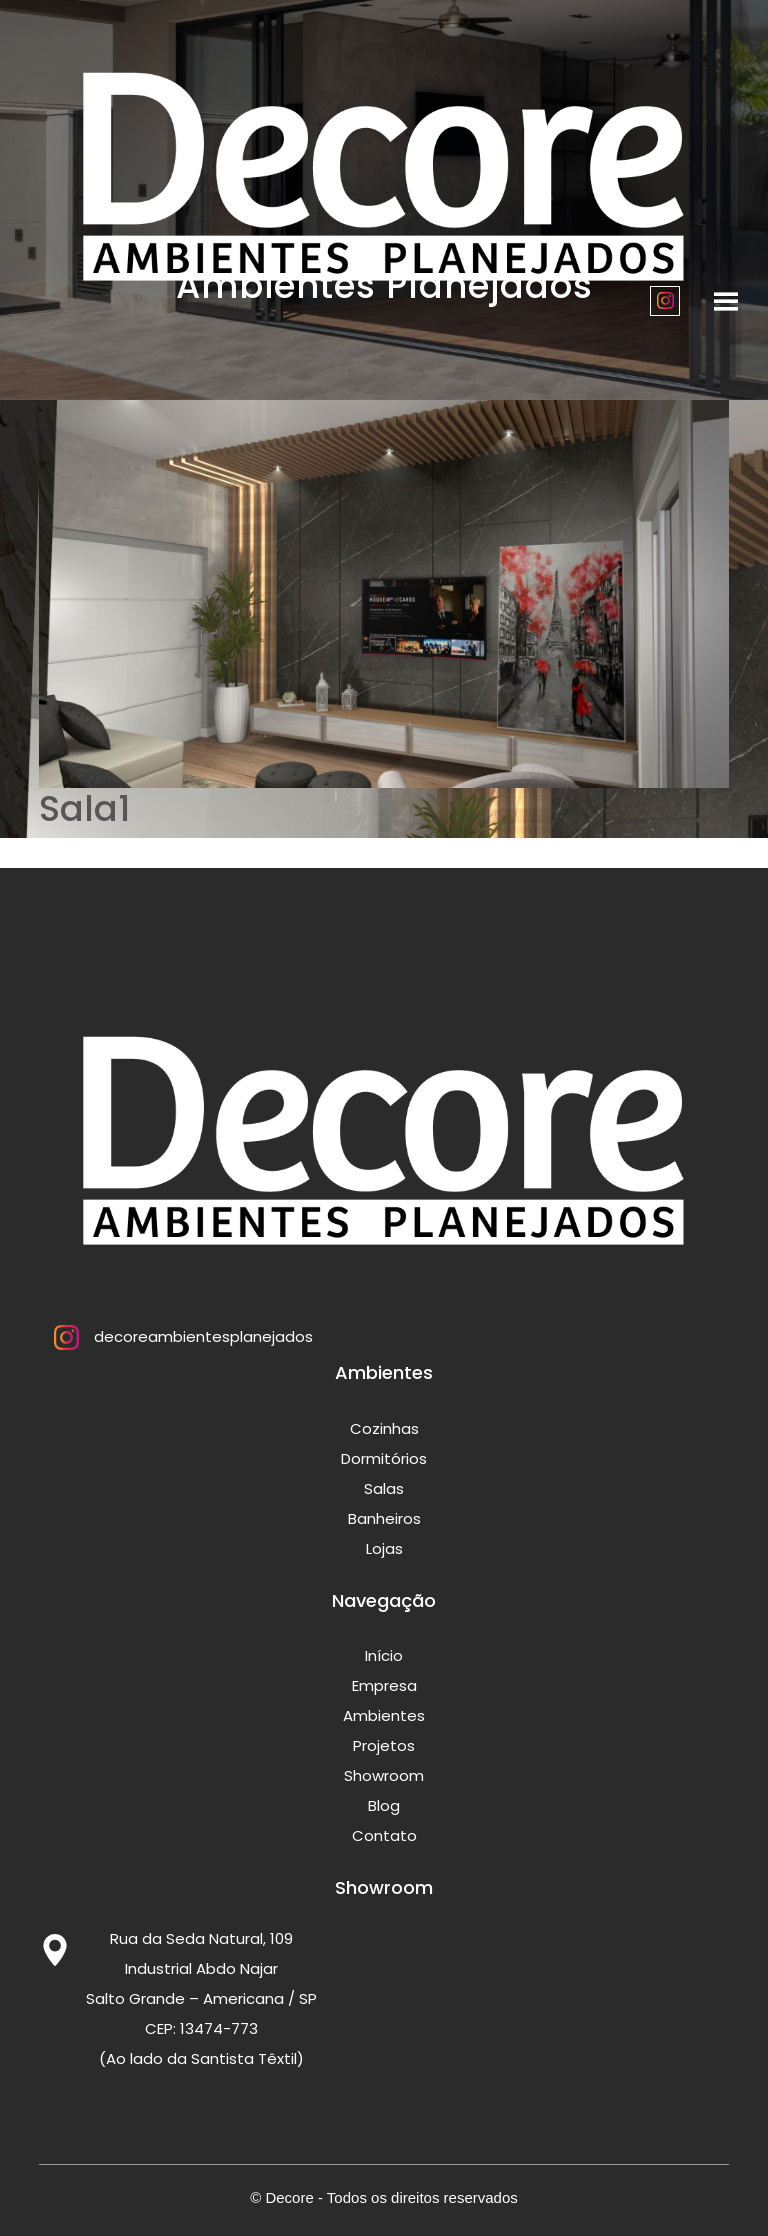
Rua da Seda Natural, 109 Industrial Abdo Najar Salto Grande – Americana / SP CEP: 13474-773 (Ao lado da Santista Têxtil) (201, 1998)
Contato (384, 1835)
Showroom (384, 1775)
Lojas (384, 1548)
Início (384, 1655)
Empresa (384, 1685)
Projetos (384, 1745)
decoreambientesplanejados (176, 1337)
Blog (384, 1805)
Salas (384, 1488)
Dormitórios (384, 1458)
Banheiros (384, 1518)
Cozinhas (384, 1428)
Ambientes (384, 1715)
